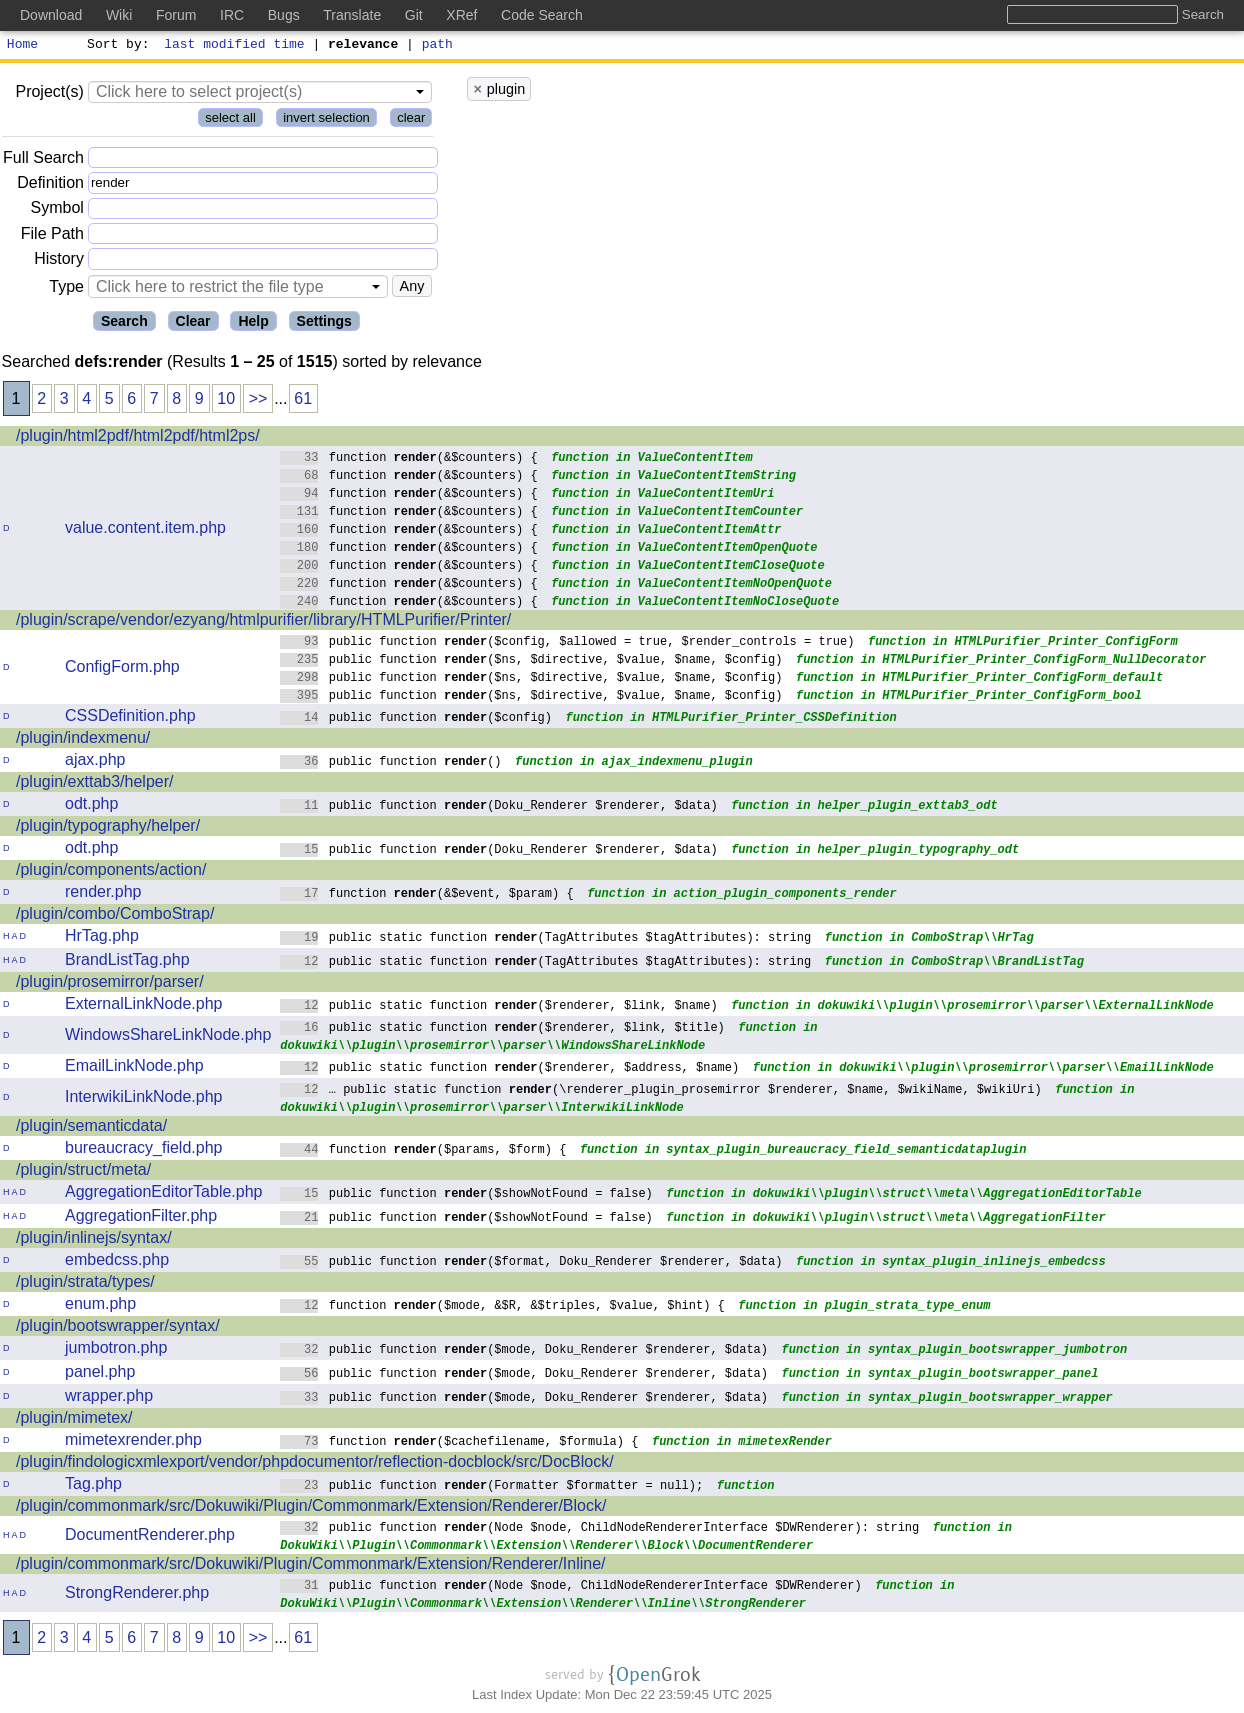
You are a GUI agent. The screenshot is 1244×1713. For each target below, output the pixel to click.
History (59, 261)
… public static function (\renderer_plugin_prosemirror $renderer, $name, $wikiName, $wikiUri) (661, 1091)
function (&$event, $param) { (427, 895)
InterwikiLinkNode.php (143, 1099)
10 (226, 401)
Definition (50, 185)
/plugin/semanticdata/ (91, 1128)
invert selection (326, 120)
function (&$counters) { (409, 459)
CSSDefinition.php (130, 718)
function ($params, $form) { (423, 1151)
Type (66, 289)
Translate (352, 15)
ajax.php (95, 762)
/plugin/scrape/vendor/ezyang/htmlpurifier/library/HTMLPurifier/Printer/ (263, 622)
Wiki (119, 15)
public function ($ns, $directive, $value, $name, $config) (531, 661)
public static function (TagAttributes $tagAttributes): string (545, 939)
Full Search (43, 160)
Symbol (57, 211)
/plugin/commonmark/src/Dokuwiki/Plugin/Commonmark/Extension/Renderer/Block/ (311, 1508)
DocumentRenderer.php (150, 1537)
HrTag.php (102, 938)
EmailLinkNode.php (134, 1068)
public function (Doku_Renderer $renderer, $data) (499, 807)
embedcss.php (117, 1262)
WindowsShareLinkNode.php (168, 1037)
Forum (176, 15)
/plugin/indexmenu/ (83, 740)
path (437, 46)
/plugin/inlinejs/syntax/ (94, 1240)
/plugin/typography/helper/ (108, 828)
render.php (103, 894)
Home (22, 46)
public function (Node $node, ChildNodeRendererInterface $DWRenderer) (571, 1587)
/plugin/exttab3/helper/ (94, 784)
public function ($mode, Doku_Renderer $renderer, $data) (524, 1351)
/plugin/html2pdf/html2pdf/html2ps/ (138, 438)
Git (414, 15)
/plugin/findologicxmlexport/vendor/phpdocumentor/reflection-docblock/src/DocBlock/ (315, 1464)
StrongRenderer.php (137, 1595)
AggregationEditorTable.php (163, 1194)
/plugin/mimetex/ (74, 1420)
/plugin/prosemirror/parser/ (110, 984)
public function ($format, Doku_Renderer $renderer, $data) (531, 1263)
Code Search (542, 15)
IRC (232, 15)
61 (303, 401)
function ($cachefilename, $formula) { (459, 1443)
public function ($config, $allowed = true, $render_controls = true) (567, 643)
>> (258, 401)
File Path (52, 236)
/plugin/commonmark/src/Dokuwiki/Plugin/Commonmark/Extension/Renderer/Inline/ (311, 1566)
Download (51, 15)
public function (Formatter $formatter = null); (491, 1487)
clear (411, 120)
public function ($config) (416, 719)
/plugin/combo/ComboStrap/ (115, 916)
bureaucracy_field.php (143, 1150)
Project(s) (49, 94)
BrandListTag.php (127, 962)
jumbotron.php (116, 1350)
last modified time (235, 46)
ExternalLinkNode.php (143, 1006)
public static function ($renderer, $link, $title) (502, 1029)
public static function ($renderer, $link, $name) (499, 1007)
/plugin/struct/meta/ (83, 1172)
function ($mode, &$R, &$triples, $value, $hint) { (502, 1307)
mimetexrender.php (133, 1442)
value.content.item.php (145, 530)
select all (230, 120)
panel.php (100, 1374)
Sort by (115, 46)
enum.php (100, 1306)
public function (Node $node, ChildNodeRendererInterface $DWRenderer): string (599, 1529)
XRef (461, 15)
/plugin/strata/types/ (85, 1284)
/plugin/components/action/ (111, 872)
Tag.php (93, 1486)
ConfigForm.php (122, 669)
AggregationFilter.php (141, 1218)
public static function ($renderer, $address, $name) (509, 1069)
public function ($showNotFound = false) (466, 1195)
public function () (391, 763)
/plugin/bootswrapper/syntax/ (118, 1328)
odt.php (91, 806)
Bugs (284, 15)
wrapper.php (109, 1398)
